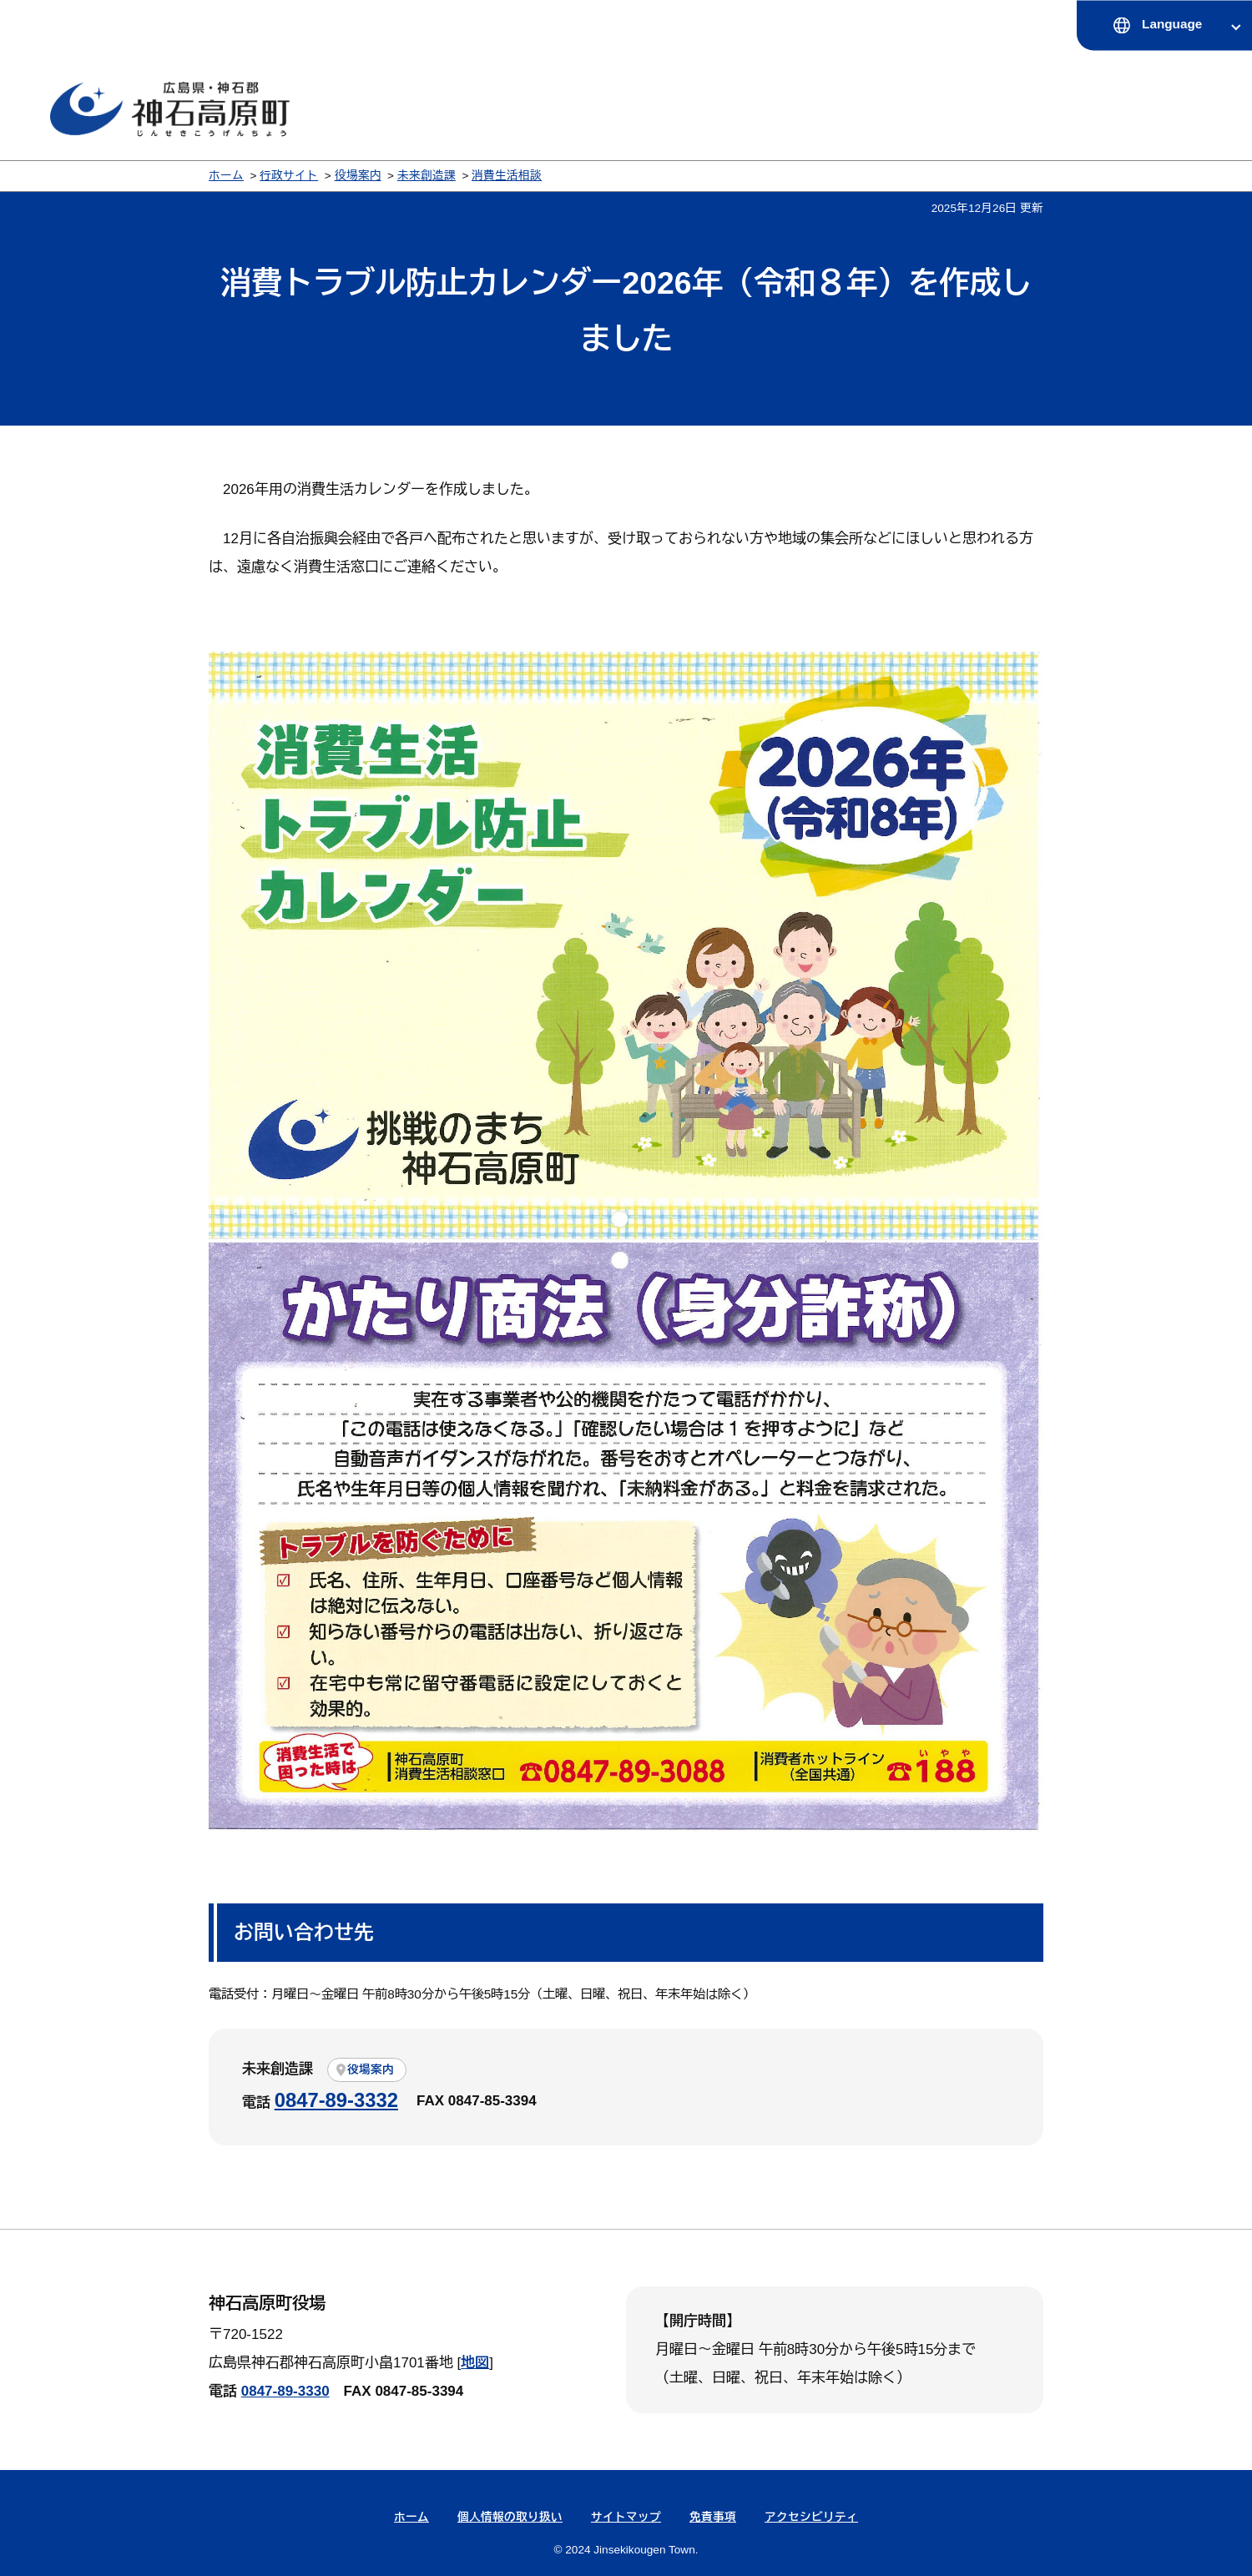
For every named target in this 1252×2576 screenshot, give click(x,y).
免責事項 (712, 2517)
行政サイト (289, 175)
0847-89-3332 (336, 2100)
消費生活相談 (507, 175)
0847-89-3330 (285, 2391)
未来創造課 (426, 175)
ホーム (226, 175)
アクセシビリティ (811, 2517)
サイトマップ (626, 2517)
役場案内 (358, 175)
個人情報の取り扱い (510, 2517)
